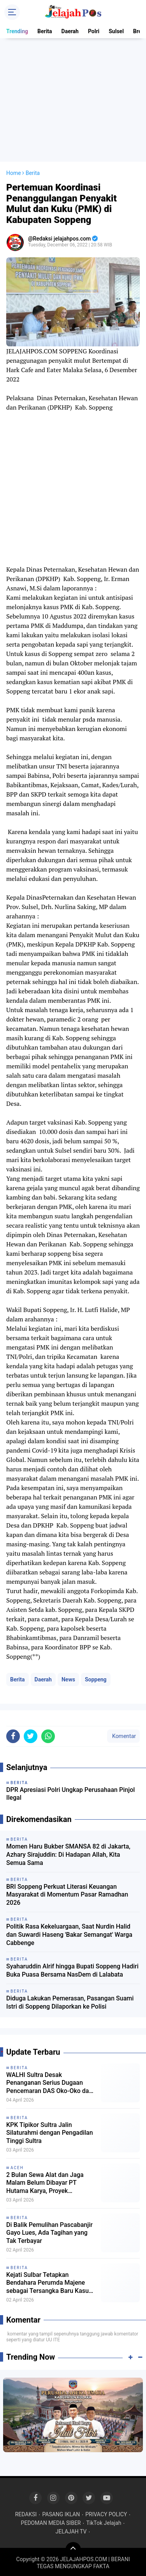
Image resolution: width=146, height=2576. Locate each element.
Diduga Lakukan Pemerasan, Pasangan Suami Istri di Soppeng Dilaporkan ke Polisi (70, 2458)
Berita (44, 31)
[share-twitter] (30, 2192)
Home (13, 289)
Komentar (123, 2192)
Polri (93, 31)
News (68, 1795)
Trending (17, 31)
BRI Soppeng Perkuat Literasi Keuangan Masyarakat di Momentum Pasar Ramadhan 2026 (67, 2351)
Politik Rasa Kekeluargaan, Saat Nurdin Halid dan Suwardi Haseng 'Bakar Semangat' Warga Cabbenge (69, 2391)
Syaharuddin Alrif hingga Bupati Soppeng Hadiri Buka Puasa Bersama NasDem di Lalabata (72, 2426)
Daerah (70, 31)
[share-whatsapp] (48, 2192)
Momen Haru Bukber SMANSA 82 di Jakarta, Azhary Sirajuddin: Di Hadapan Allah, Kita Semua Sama (68, 2311)
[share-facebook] (13, 2192)
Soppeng (96, 1795)
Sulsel (116, 31)
